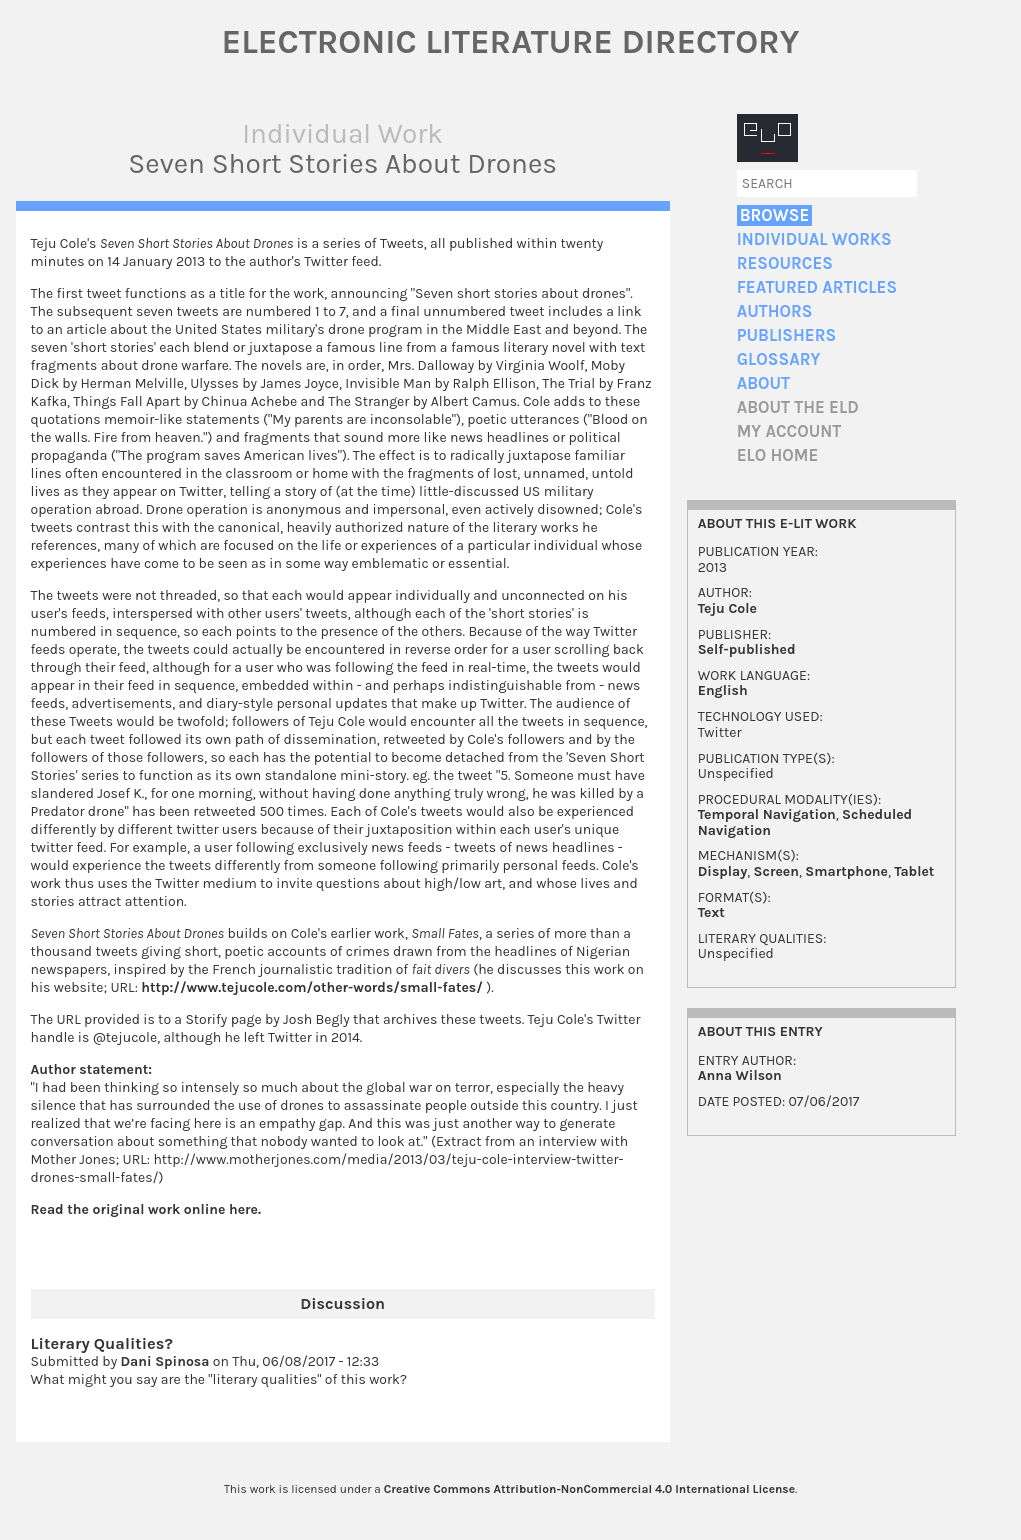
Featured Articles (817, 287)
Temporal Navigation (767, 814)
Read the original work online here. (146, 1209)
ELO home (778, 455)
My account (789, 431)
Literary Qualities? (102, 1343)
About (763, 383)
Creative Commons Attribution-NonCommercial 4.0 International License (589, 1489)
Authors (775, 311)
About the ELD (798, 407)
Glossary (779, 359)
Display (723, 871)
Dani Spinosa (164, 1361)
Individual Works (814, 239)
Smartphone (846, 871)
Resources (785, 263)
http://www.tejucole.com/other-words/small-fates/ (312, 987)
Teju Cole (727, 608)
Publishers (786, 335)
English (723, 690)
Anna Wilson (740, 1075)
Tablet (914, 871)
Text (711, 912)
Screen (776, 871)
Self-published (747, 649)
